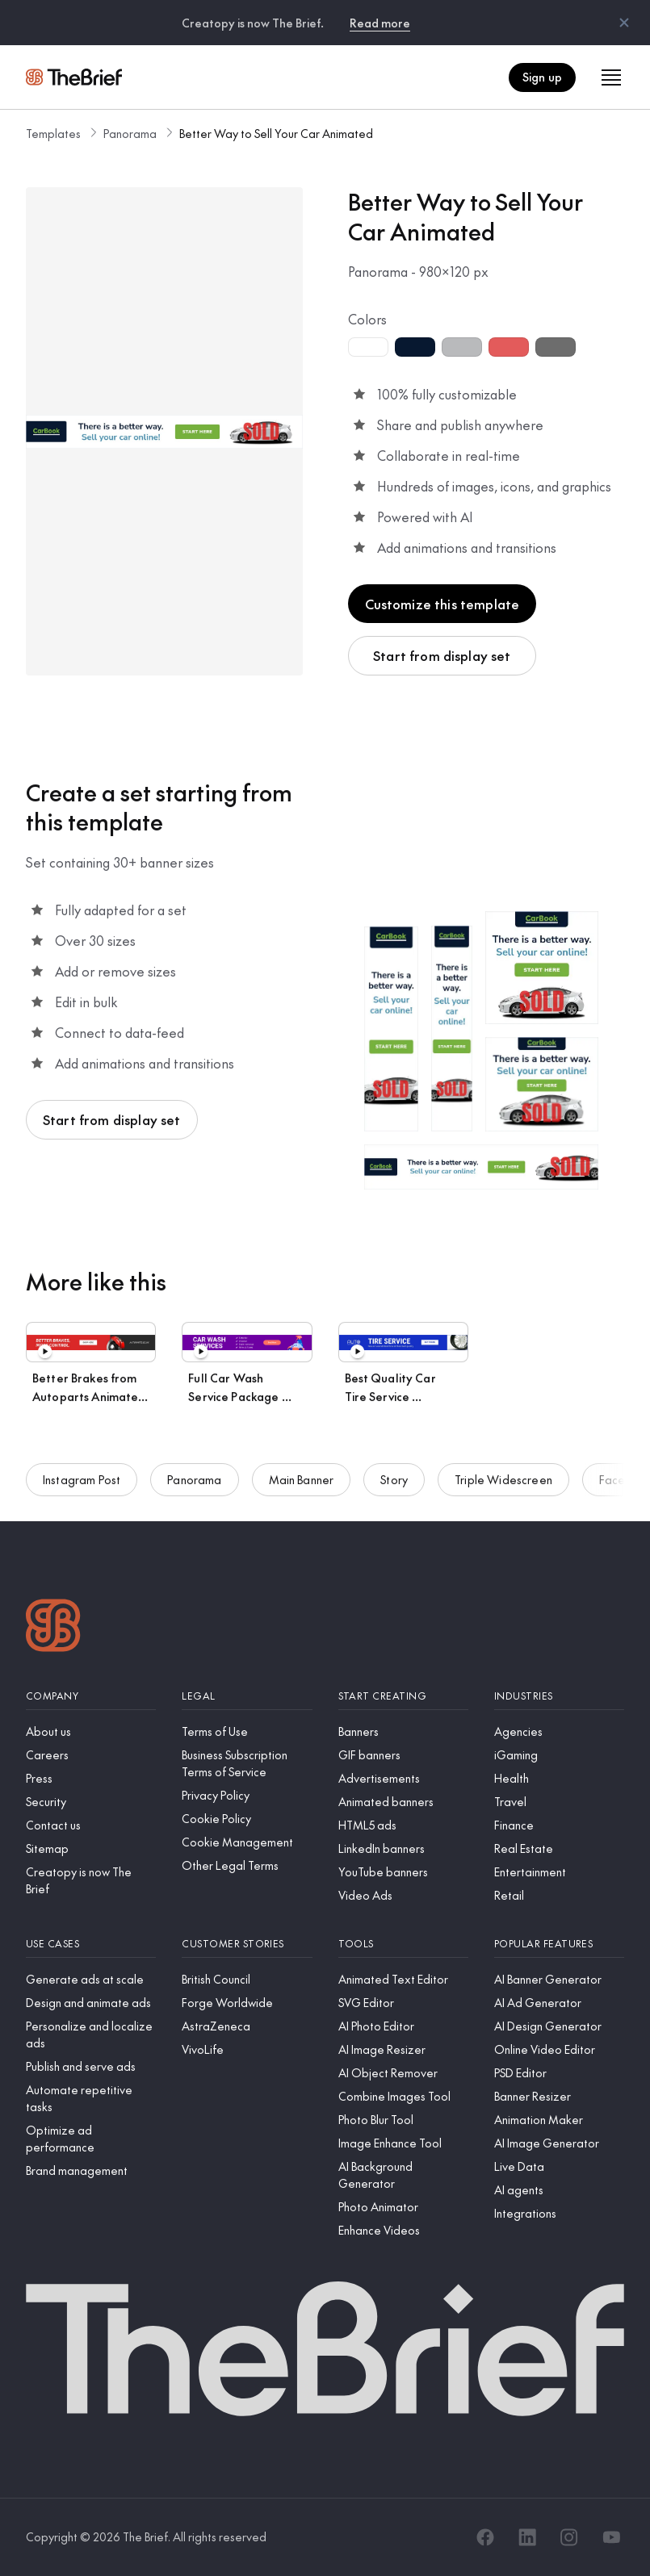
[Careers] (91, 1754)
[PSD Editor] (559, 2072)
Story (394, 1486)
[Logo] (53, 1627)
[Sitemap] (91, 1848)
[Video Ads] (403, 1895)
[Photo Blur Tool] (403, 2119)
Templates (53, 133)
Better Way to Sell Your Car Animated (276, 133)
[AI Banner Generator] (559, 1979)
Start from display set (442, 655)
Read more (380, 23)
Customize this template (442, 604)
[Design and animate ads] (91, 2002)
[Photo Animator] (403, 2206)
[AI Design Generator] (559, 2026)
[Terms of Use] (247, 1731)
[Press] (91, 1778)
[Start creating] (403, 1696)
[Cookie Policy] (247, 1818)
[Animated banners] (403, 1801)
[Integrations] (559, 2213)
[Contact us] (91, 1825)
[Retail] (559, 1895)
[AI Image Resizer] (403, 2049)
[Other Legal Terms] (247, 1865)
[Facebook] (485, 2537)
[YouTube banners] (403, 1871)
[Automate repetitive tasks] (91, 2098)
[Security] (91, 1801)
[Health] (559, 1778)
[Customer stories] (247, 1944)
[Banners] (403, 1731)
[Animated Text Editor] (403, 1979)
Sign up (542, 77)
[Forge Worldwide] (247, 2002)
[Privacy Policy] (247, 1795)
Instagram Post (81, 1486)
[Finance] (559, 1825)
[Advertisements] (403, 1778)
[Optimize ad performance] (91, 2139)
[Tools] (403, 1944)
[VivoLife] (247, 2049)
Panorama (130, 133)
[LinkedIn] (527, 2537)
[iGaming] (559, 1754)
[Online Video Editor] (559, 2049)
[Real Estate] (559, 1848)
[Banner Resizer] (559, 2096)
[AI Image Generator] (559, 2143)
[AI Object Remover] (403, 2072)
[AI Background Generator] (403, 2175)
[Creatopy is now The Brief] (91, 1880)
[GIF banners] (403, 1754)
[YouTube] (611, 2537)
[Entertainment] (559, 1871)
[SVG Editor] (403, 2002)
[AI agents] (559, 2189)
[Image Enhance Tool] (403, 2143)
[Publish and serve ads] (91, 2066)
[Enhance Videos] (403, 2230)
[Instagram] (569, 2537)
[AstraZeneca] (247, 2026)
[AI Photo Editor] (403, 2026)
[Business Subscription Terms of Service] (247, 1763)
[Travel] (559, 1801)
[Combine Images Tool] (403, 2096)
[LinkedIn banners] (403, 1848)
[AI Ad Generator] (559, 2002)
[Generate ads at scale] (91, 1979)
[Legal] (247, 1696)
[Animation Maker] (559, 2119)
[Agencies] (559, 1731)
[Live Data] (559, 2166)
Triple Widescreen (503, 1486)
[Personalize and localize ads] (91, 2034)
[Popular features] (559, 1944)
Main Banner (301, 1486)
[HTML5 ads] (403, 1825)
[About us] (91, 1731)
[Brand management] (91, 2170)
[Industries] (559, 1696)
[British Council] (247, 1979)
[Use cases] (91, 1944)
